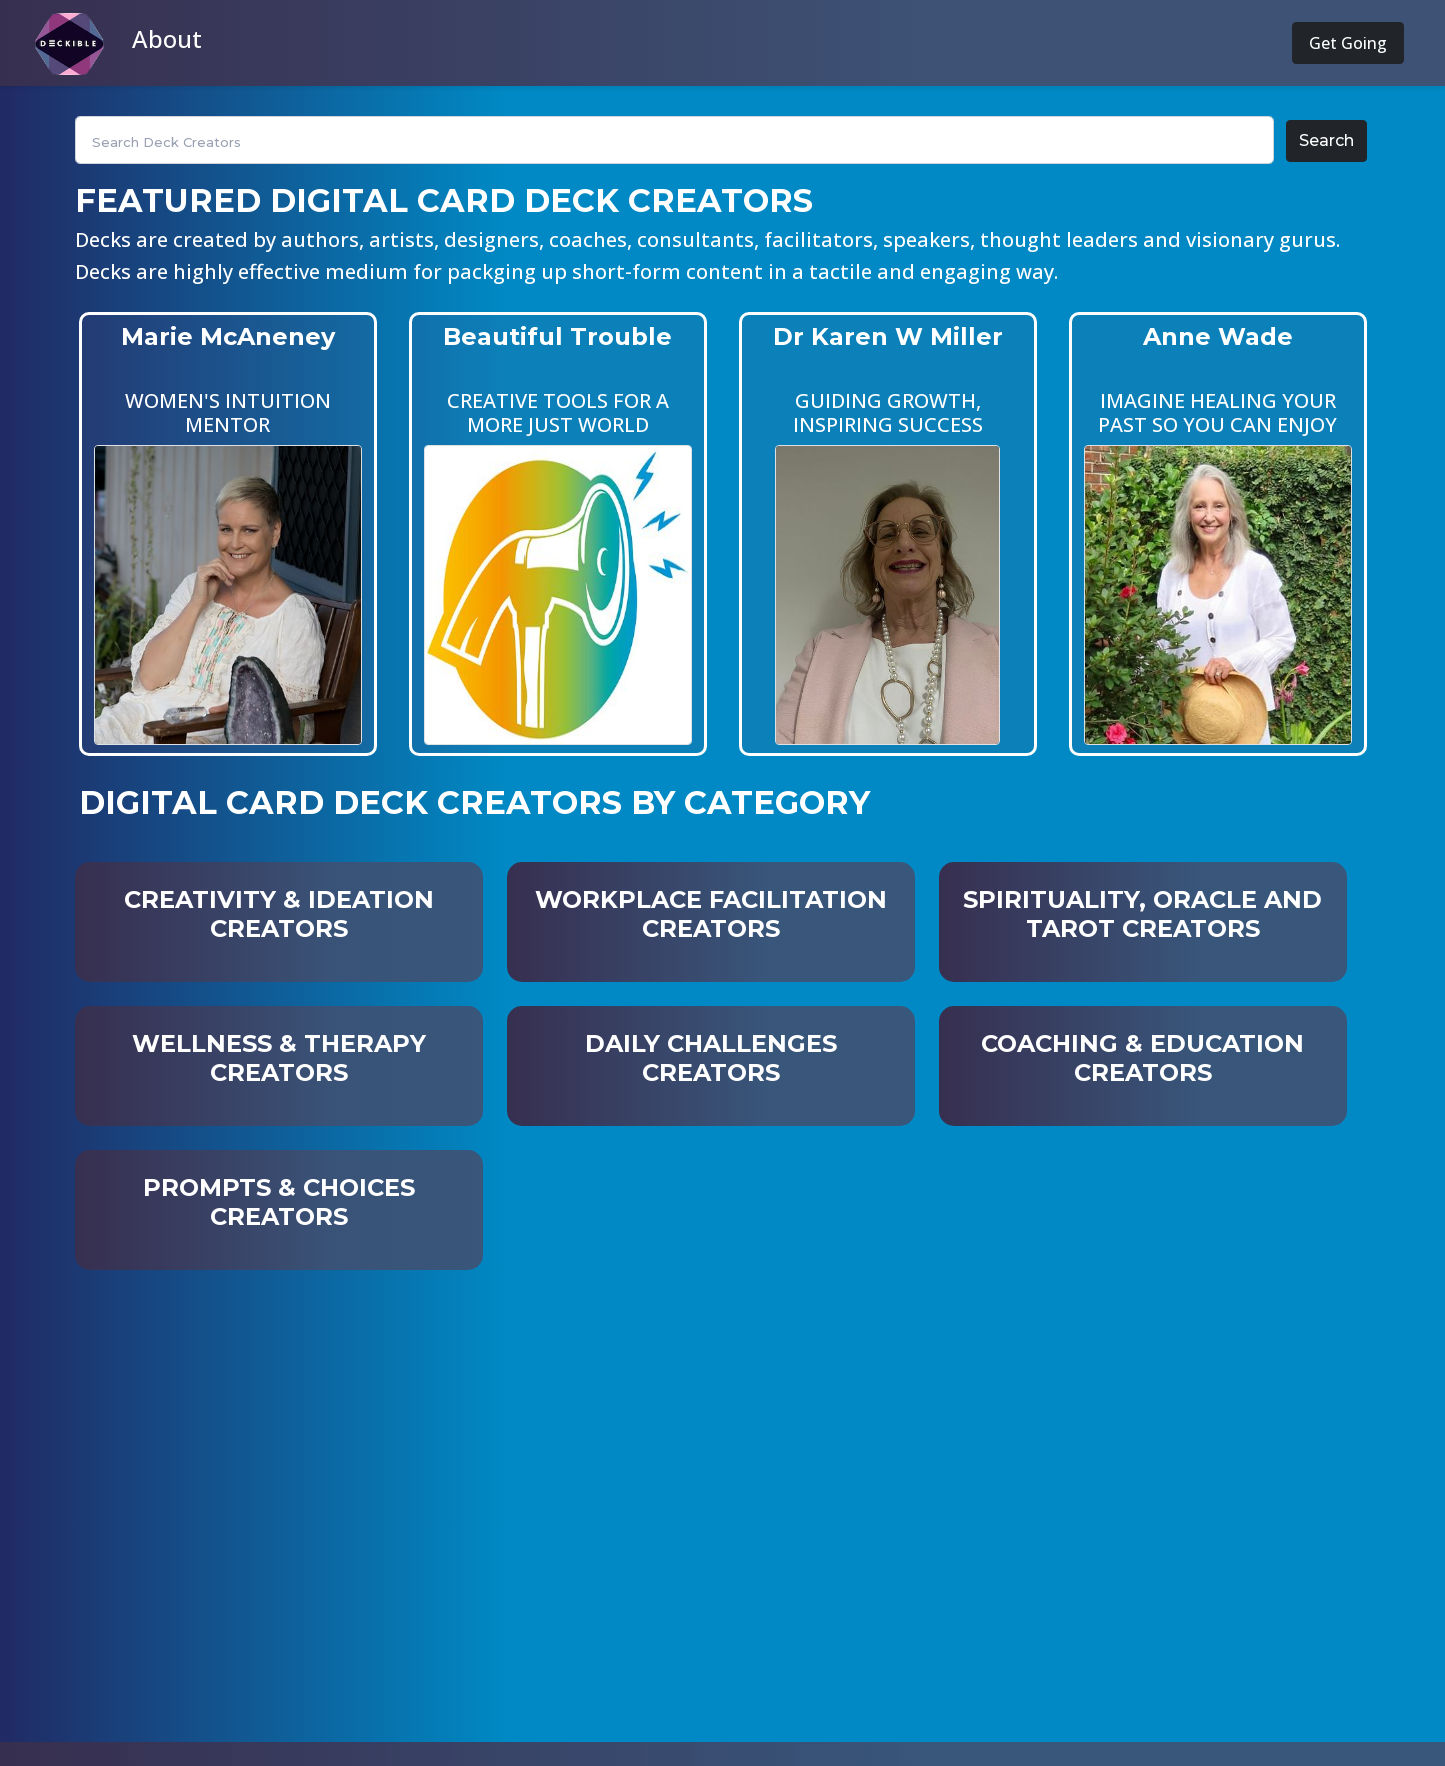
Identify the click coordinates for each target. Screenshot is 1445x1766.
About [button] (167, 38)
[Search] (674, 140)
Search (1326, 140)
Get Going (1348, 43)
